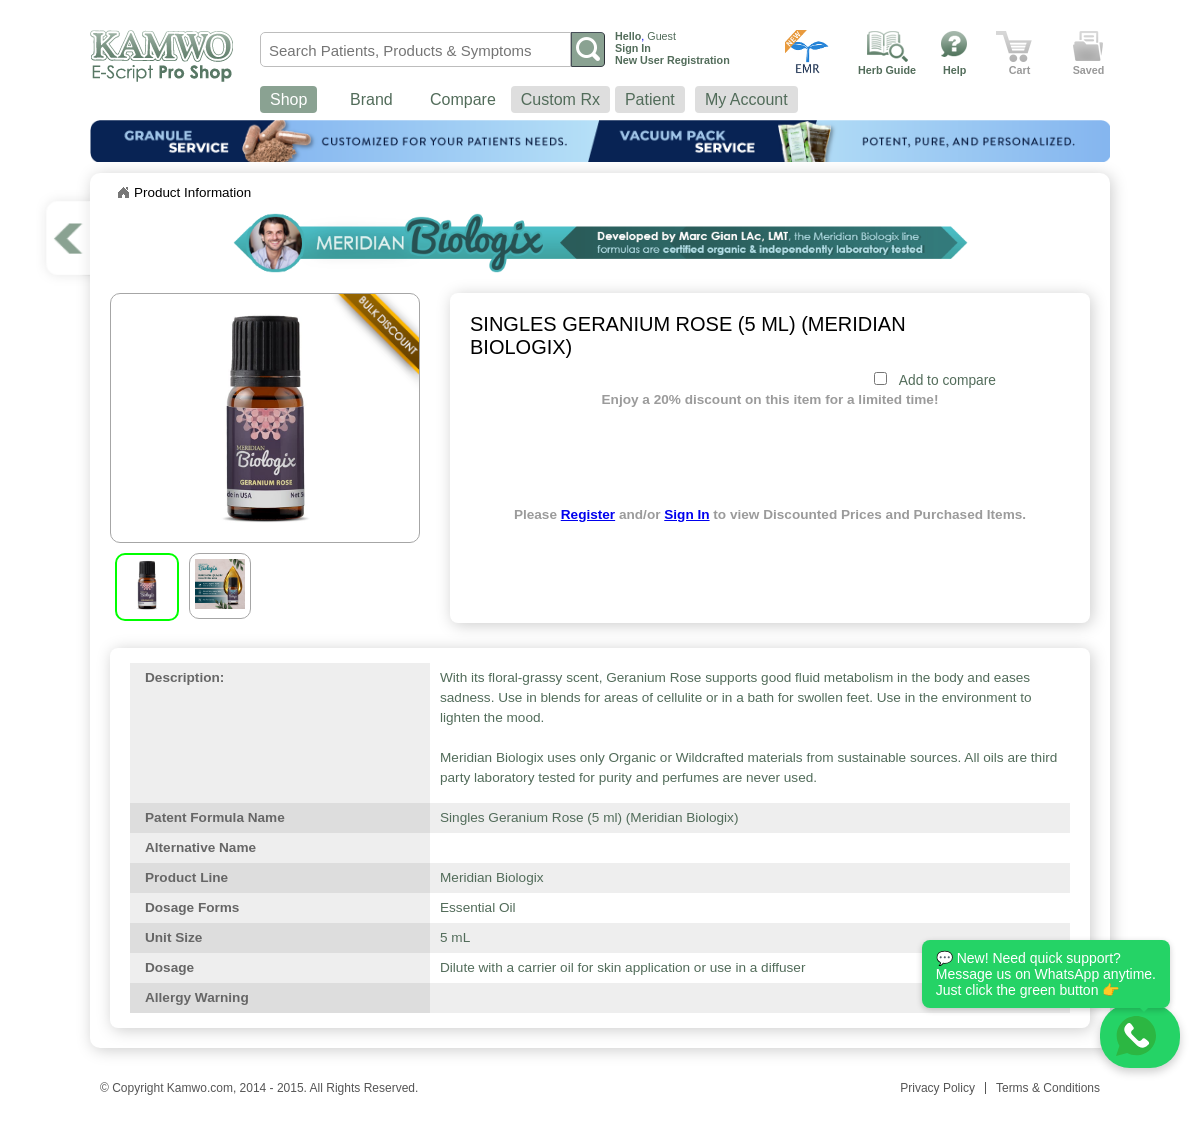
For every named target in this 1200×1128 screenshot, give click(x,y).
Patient (650, 99)
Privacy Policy (937, 1088)
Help (954, 70)
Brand (371, 99)
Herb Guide (887, 70)
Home (123, 193)
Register (588, 514)
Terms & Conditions (1048, 1088)
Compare (463, 99)
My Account (746, 99)
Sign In (686, 514)
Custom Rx (560, 99)
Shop (288, 99)
